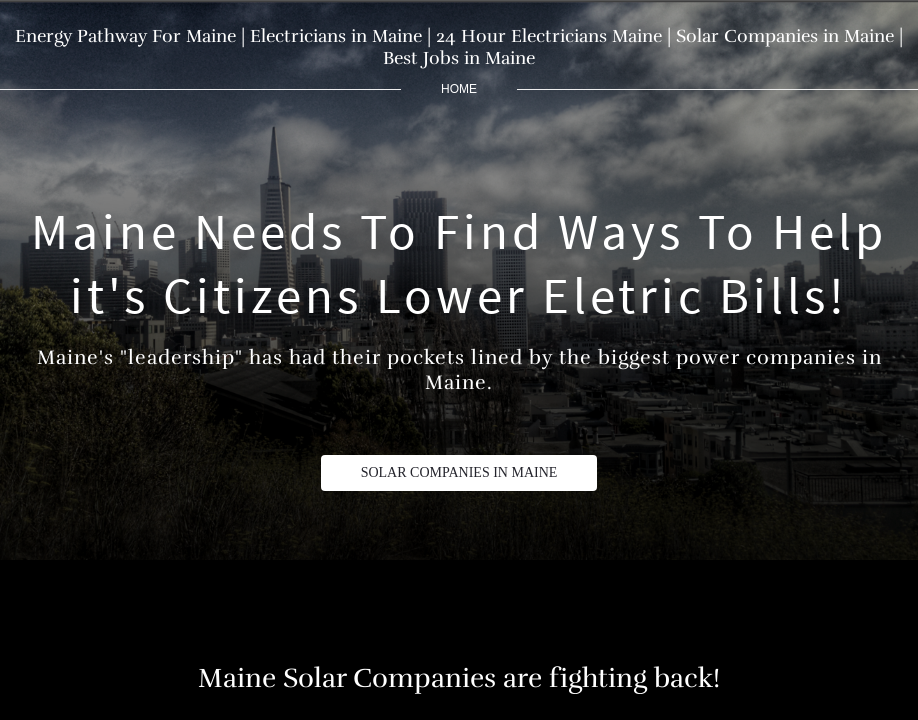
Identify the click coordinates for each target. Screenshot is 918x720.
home (459, 89)
